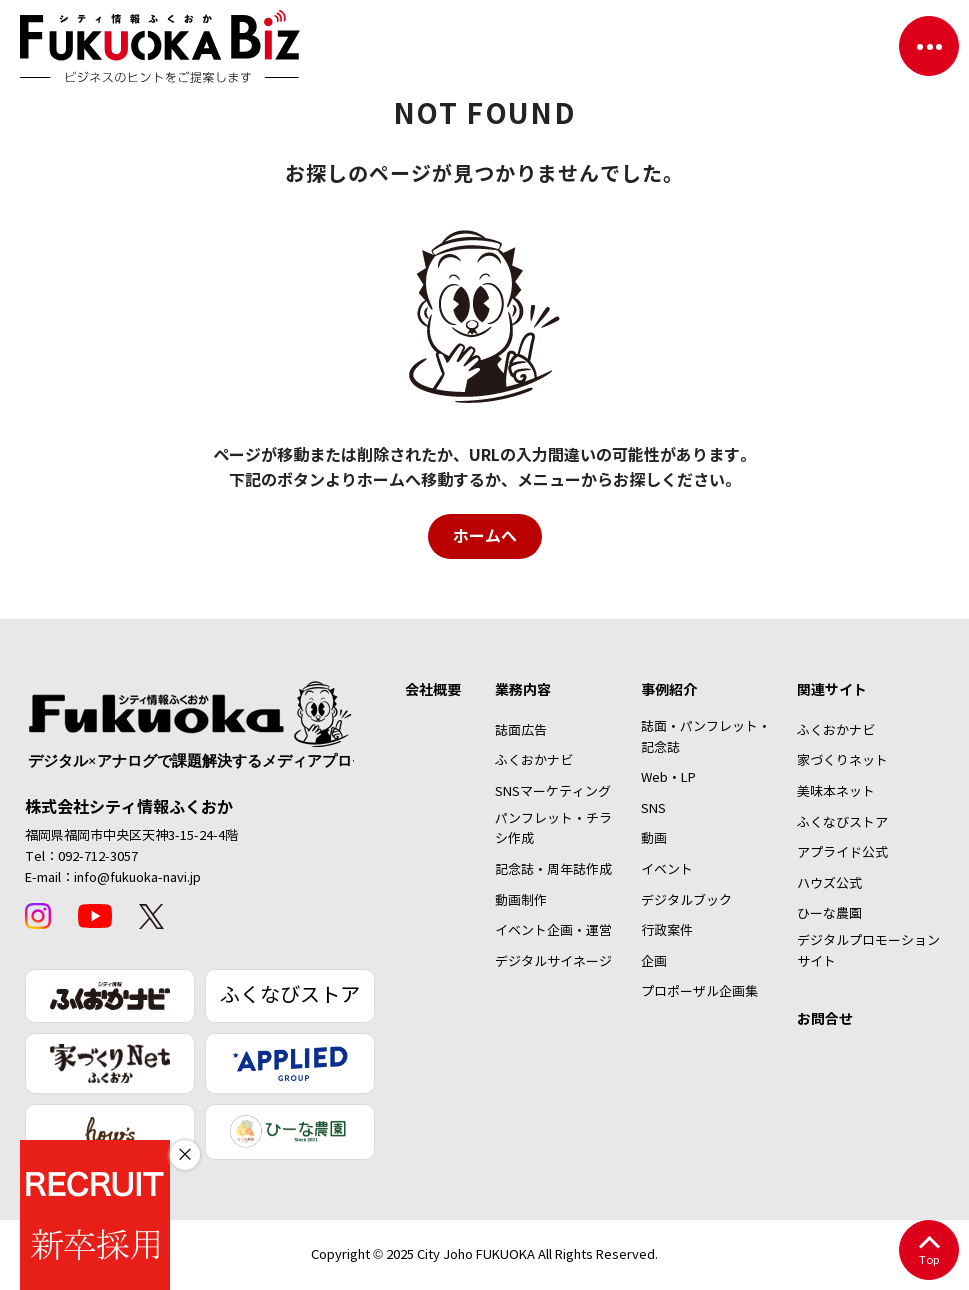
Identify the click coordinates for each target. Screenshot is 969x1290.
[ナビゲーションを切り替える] (929, 46)
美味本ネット (836, 792)
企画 (654, 962)
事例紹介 (669, 690)
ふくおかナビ (534, 761)
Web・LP (668, 778)
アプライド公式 (842, 853)
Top (928, 1251)
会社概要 (433, 690)
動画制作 (521, 901)
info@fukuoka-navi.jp (137, 878)
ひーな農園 (829, 914)
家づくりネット (842, 761)
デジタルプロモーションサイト (868, 951)
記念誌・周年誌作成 (553, 870)
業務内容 (523, 690)
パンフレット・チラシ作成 (553, 829)
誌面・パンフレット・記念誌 (706, 737)
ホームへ (485, 536)
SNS (653, 809)
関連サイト (832, 690)
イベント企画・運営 (553, 931)
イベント (667, 870)
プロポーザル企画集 (699, 992)
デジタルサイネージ (553, 962)
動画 (654, 839)
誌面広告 (521, 731)
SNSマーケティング (553, 792)
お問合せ (825, 1019)
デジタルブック (686, 901)
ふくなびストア (290, 995)
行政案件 (667, 931)
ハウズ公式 (829, 884)
